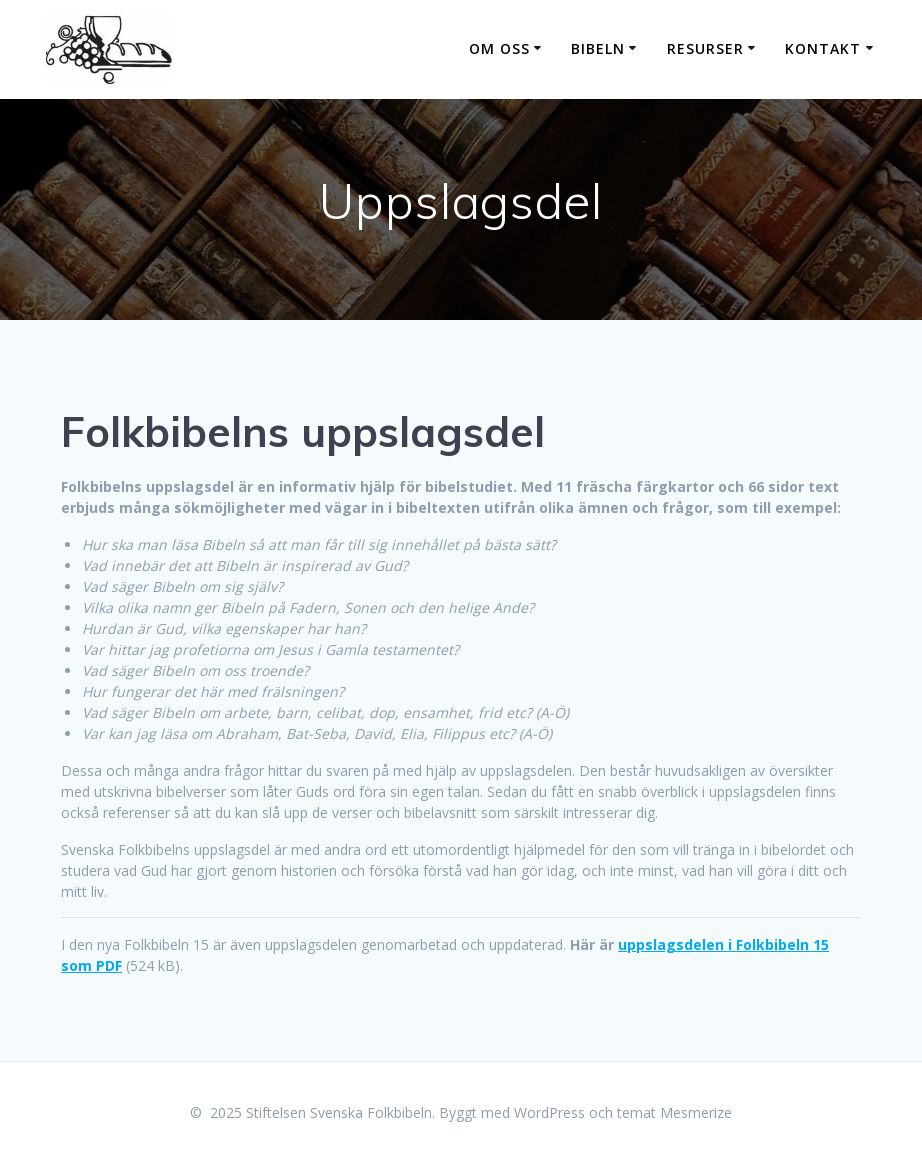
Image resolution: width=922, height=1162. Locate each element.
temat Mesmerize (674, 1112)
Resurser (705, 48)
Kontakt (823, 48)
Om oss (499, 48)
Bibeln (598, 48)
